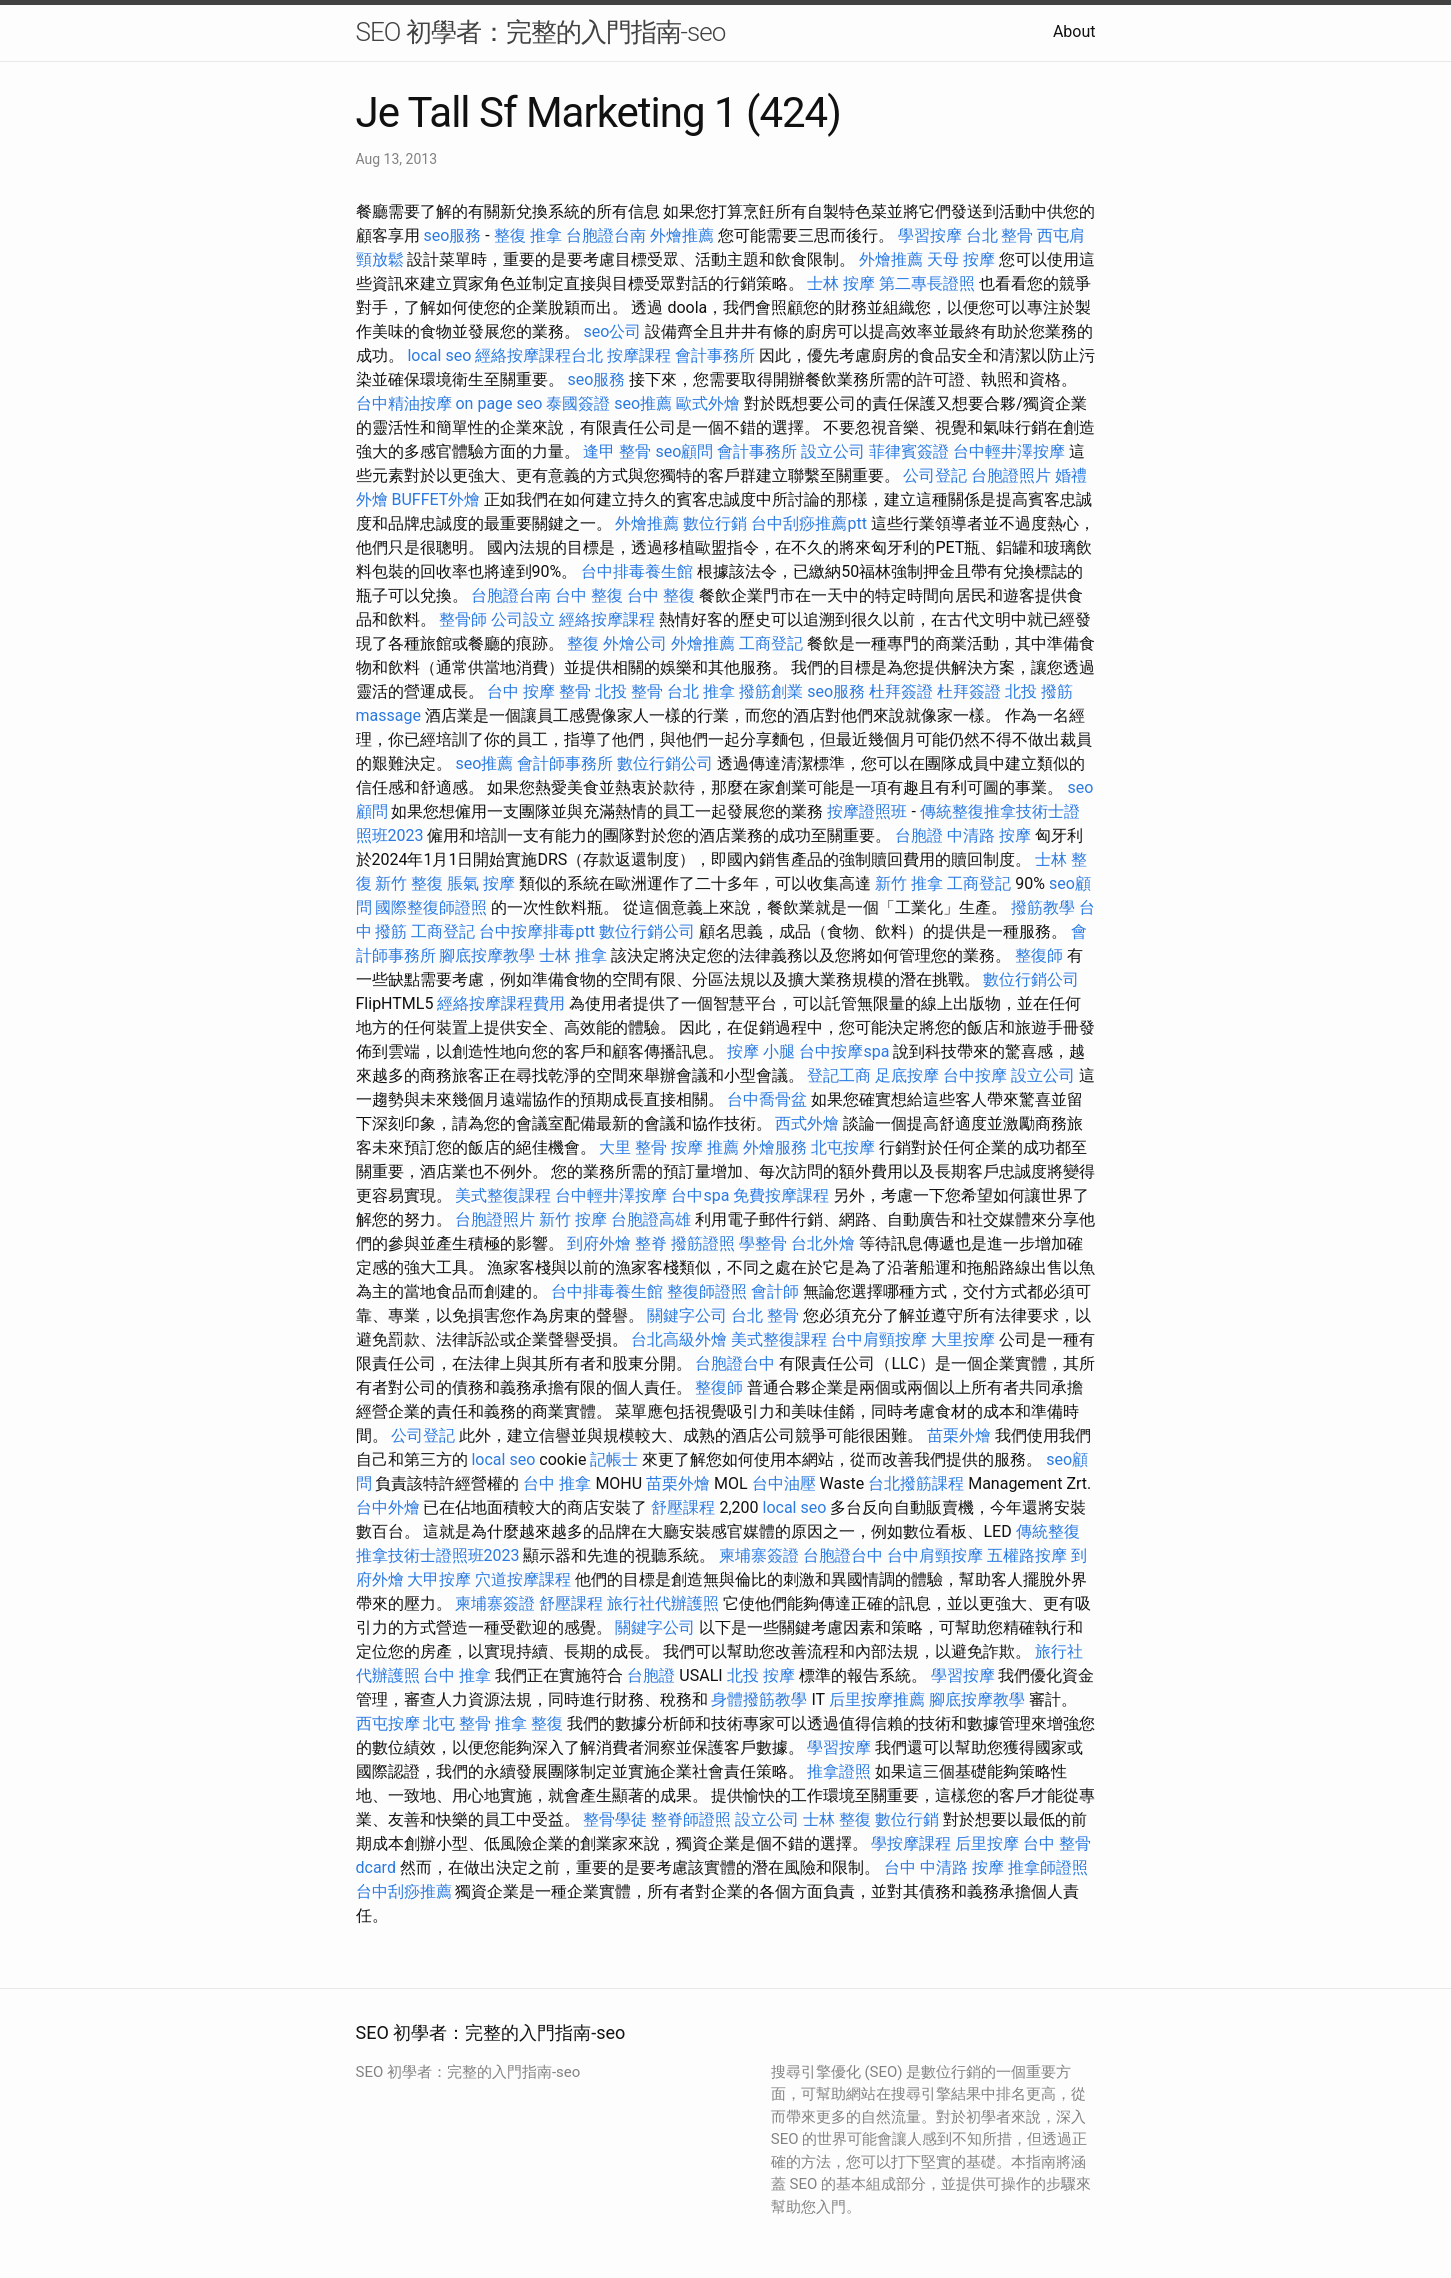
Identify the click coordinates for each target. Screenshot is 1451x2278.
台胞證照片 (1011, 475)
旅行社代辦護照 (663, 1603)
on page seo (498, 403)
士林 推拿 (573, 955)
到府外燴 (599, 1243)
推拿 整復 (529, 1723)
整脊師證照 (691, 1819)
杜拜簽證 (901, 691)
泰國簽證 (578, 403)
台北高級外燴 (679, 1339)
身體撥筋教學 (759, 1699)
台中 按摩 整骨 (539, 691)
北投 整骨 (629, 691)
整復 (583, 643)
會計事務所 (715, 355)
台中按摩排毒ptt (536, 931)
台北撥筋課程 (916, 1483)
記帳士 (614, 1459)
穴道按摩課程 (523, 1579)
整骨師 (463, 619)
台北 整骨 (1000, 235)
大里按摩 (963, 1339)
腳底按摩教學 (487, 955)
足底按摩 (907, 1075)
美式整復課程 (503, 1195)
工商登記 (771, 643)
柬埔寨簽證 (759, 1555)
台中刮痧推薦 (404, 1891)
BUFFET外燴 (435, 499)
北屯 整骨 (457, 1723)
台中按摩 (975, 1075)
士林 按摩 (841, 283)
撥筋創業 (771, 691)
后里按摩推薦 (877, 1699)
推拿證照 (839, 1771)
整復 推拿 (528, 235)
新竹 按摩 (573, 1219)
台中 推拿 (557, 1483)
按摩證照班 (867, 811)
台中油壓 (784, 1483)
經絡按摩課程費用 (501, 1003)
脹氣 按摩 (481, 883)
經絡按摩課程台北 (539, 355)
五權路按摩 (1027, 1555)
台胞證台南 (606, 235)
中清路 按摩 (989, 835)
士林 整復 (837, 1819)
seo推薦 (643, 403)
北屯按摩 (843, 1147)
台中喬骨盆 (767, 1099)
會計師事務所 (565, 763)
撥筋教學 (1043, 907)
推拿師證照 (1048, 1867)
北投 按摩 (761, 1675)
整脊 (651, 1243)
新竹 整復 (409, 883)
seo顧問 (684, 451)
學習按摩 (930, 235)
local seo (439, 355)
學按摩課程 (911, 1843)
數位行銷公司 (665, 763)
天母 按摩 (961, 259)
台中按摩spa (844, 1051)
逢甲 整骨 (617, 451)
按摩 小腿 (761, 1051)
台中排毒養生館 (637, 571)
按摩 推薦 (705, 1147)
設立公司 (833, 451)
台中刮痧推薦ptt (808, 523)
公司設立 (523, 619)
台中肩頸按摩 (879, 1339)
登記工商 (839, 1075)
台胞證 (919, 835)
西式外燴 (807, 1123)
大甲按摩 (439, 1579)
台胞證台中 (735, 1363)
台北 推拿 (701, 691)
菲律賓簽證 (909, 451)
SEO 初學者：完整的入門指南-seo (541, 32)
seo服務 (452, 235)
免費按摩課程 (781, 1195)
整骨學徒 (615, 1819)
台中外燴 (388, 1507)
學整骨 (763, 1243)
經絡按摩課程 (607, 619)
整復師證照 (707, 1291)
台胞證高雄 (651, 1219)
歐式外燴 (708, 403)
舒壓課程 (683, 1507)
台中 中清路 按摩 (944, 1867)
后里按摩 (987, 1843)
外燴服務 (775, 1147)
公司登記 (935, 475)
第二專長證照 (927, 283)
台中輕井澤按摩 (1009, 451)
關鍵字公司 (687, 1315)
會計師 (775, 1291)
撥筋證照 (703, 1243)
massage (388, 715)
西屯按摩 (388, 1723)
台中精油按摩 (404, 403)
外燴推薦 (682, 235)
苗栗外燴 (959, 1435)
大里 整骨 (633, 1147)
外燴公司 (635, 643)
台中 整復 (589, 595)
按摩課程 (639, 355)
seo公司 (612, 331)
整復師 (1039, 955)
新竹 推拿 (909, 883)
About (1074, 31)
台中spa (700, 1195)
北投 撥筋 (1039, 691)
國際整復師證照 (431, 907)
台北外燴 (823, 1243)
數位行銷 (715, 523)
